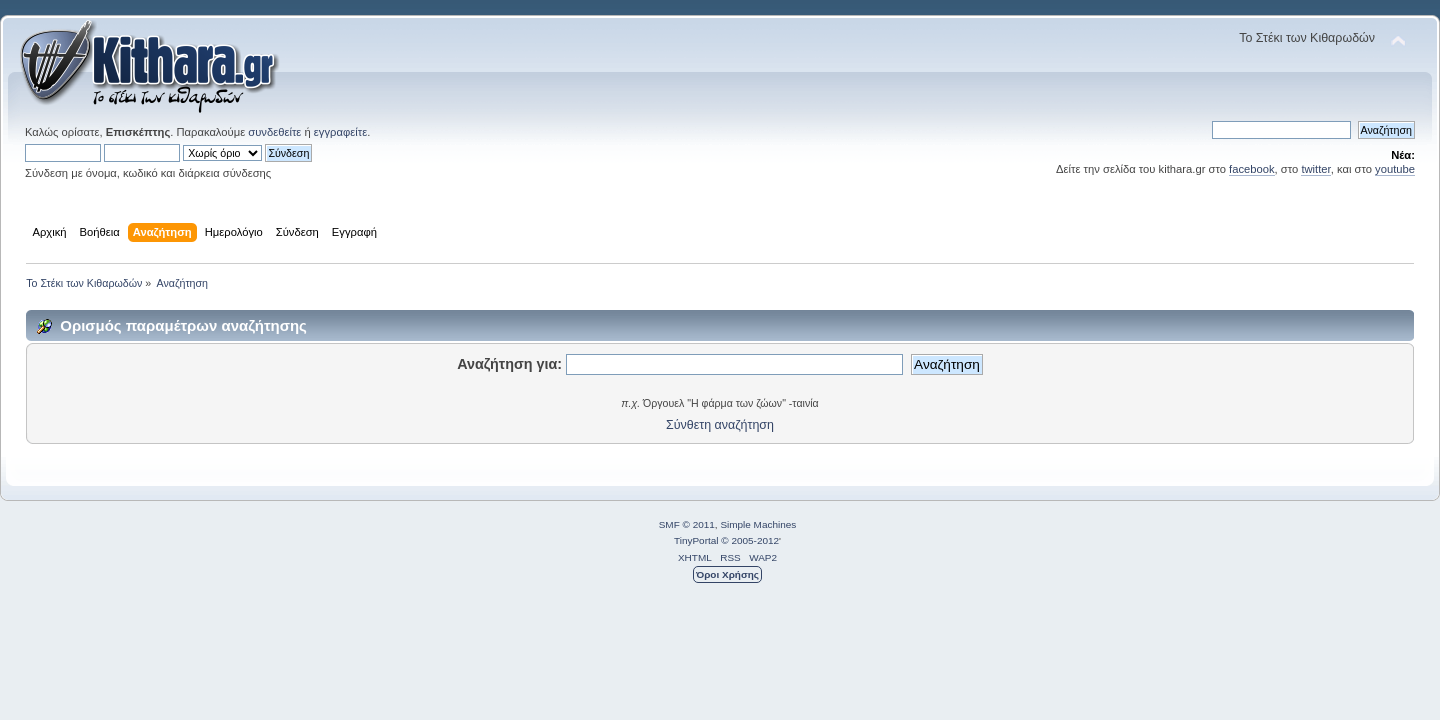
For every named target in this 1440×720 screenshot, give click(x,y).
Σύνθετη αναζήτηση (720, 425)
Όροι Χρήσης (727, 574)
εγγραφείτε (340, 132)
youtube (1395, 169)
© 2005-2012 (750, 540)
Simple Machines (758, 524)
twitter (1315, 169)
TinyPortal (696, 540)
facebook (1252, 169)
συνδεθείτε (274, 132)
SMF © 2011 (687, 524)
